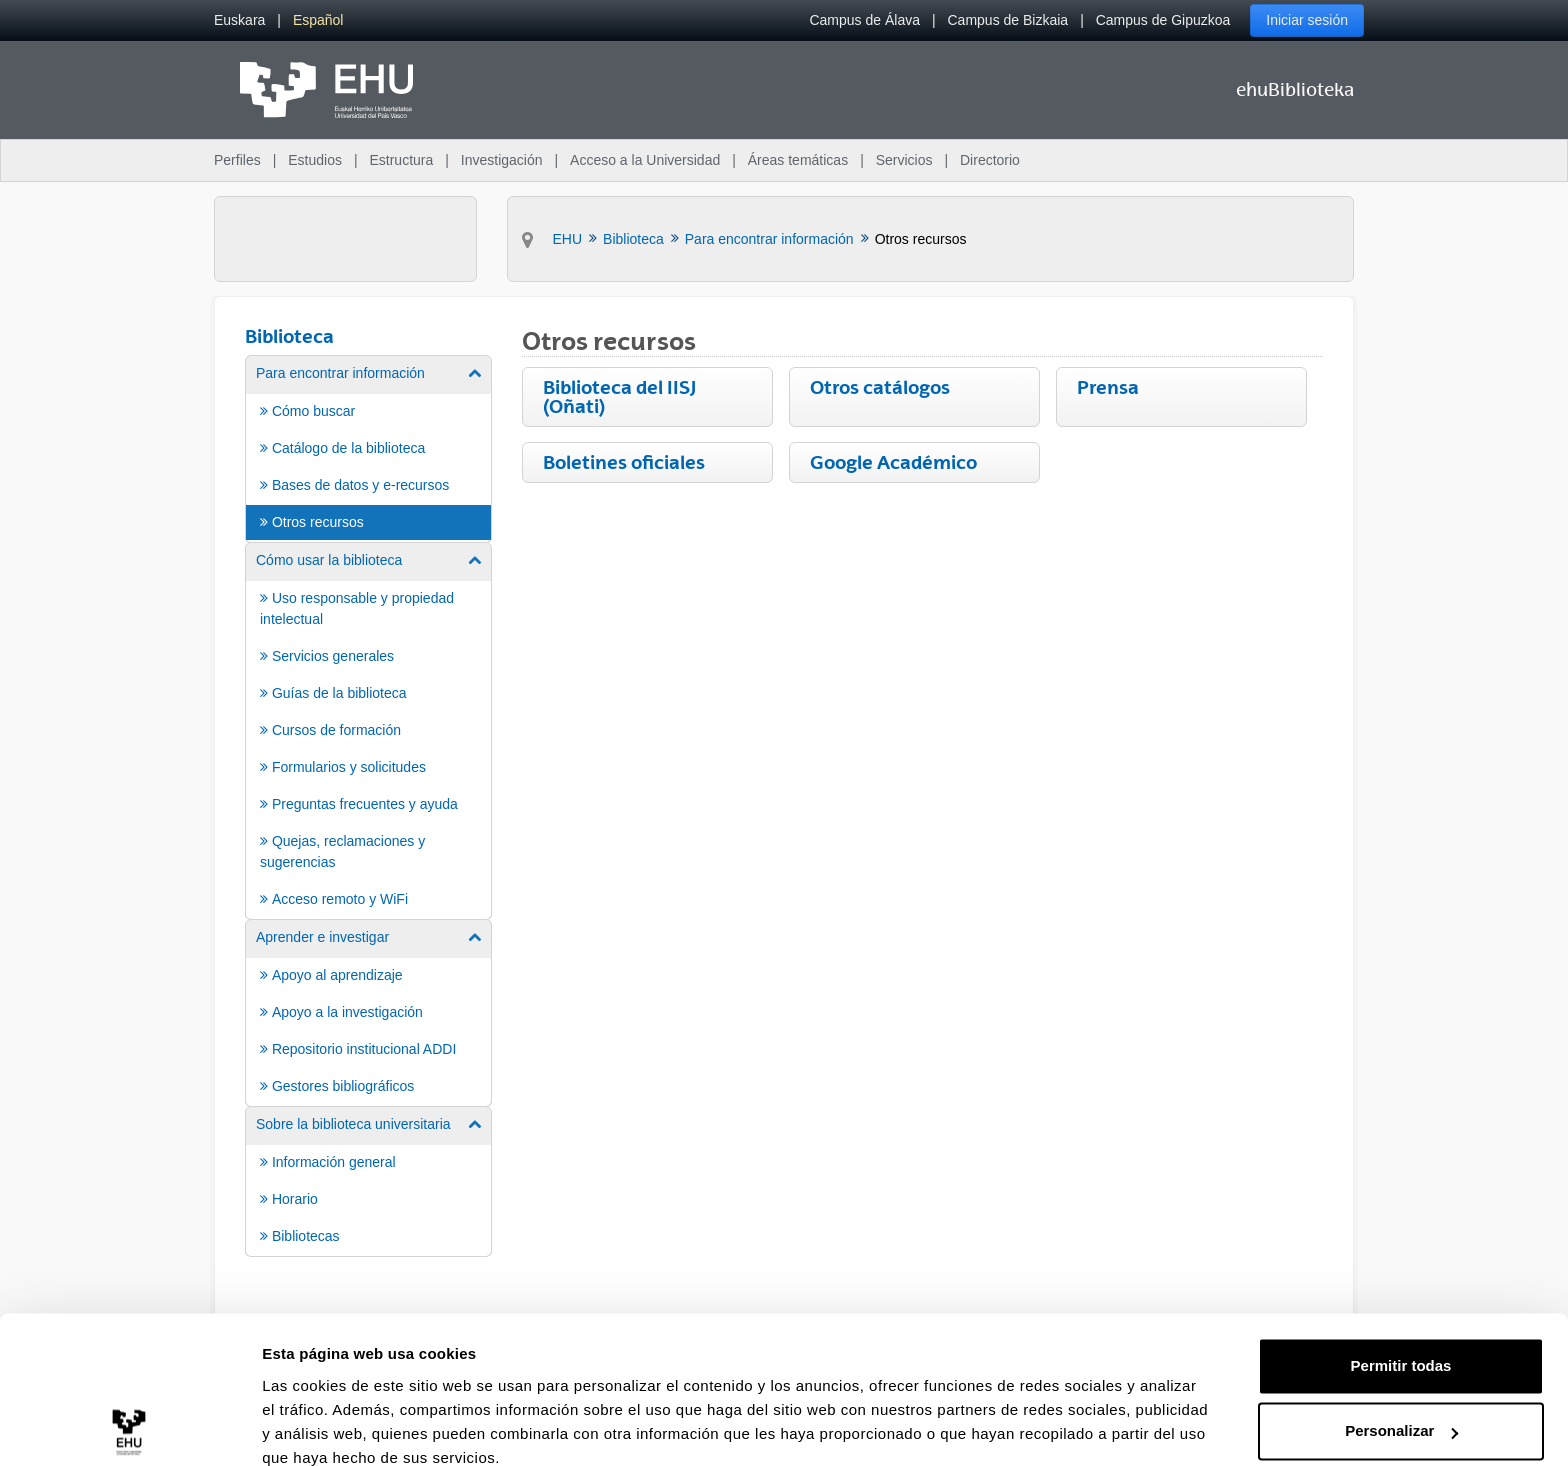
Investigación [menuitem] (502, 160)
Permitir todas (1401, 1279)
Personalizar (1401, 1344)
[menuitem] (239, 20)
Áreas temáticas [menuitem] (798, 160)
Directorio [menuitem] (990, 160)
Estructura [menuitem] (401, 160)
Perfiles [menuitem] (237, 160)
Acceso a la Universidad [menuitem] (645, 160)
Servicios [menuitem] (904, 160)
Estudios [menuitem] (315, 160)
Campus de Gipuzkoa (1163, 20)
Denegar (1401, 1410)
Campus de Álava (864, 20)
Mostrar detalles (320, 1426)
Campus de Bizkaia (1008, 20)
